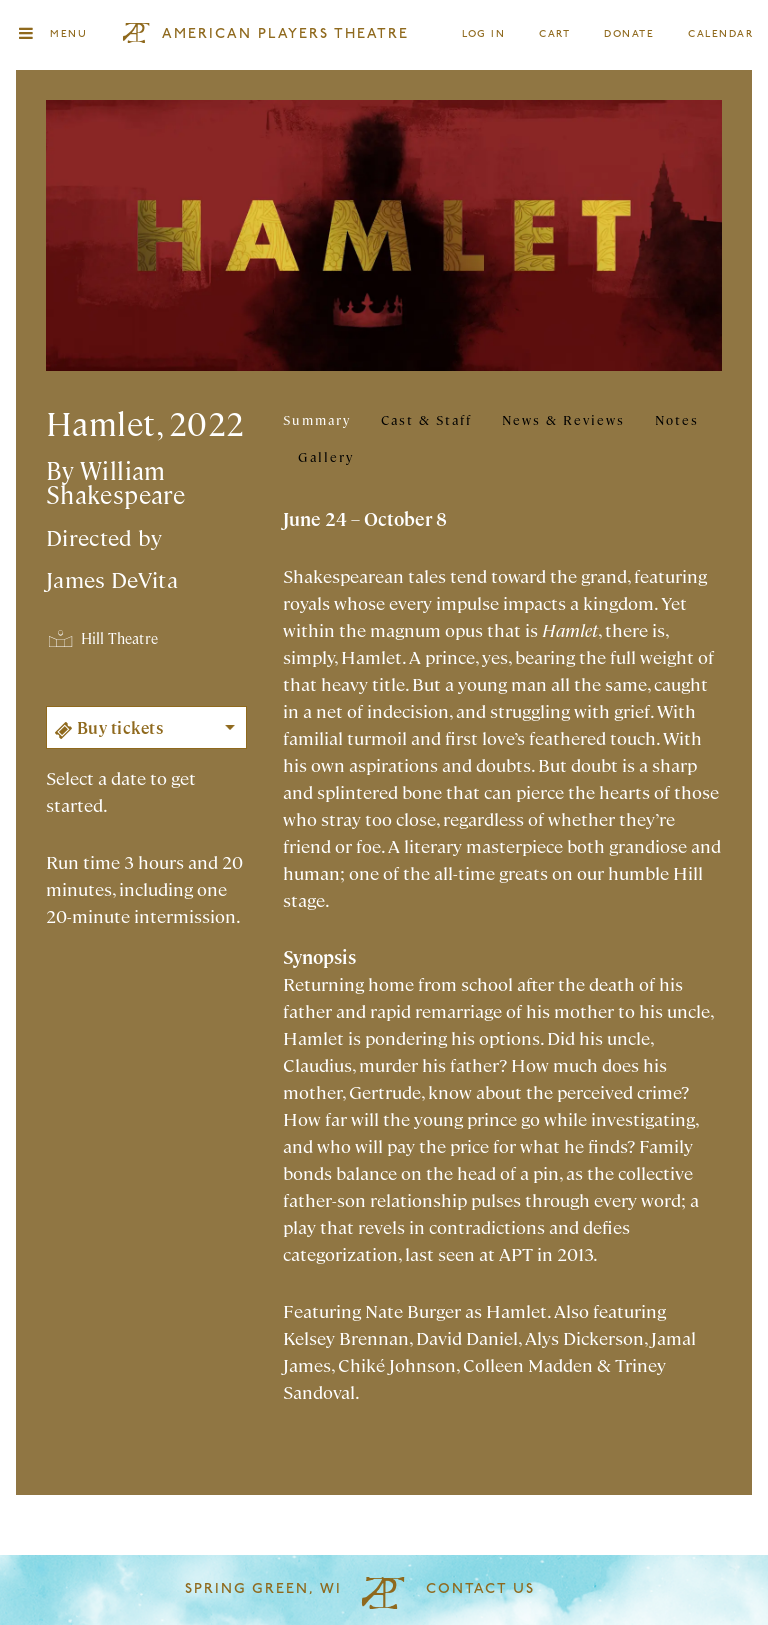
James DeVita (112, 578)
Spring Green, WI (263, 1589)
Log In (484, 34)
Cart (555, 34)
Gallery (326, 456)
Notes (677, 419)
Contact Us (480, 1589)
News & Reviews (563, 419)
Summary (317, 419)
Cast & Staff (426, 419)
